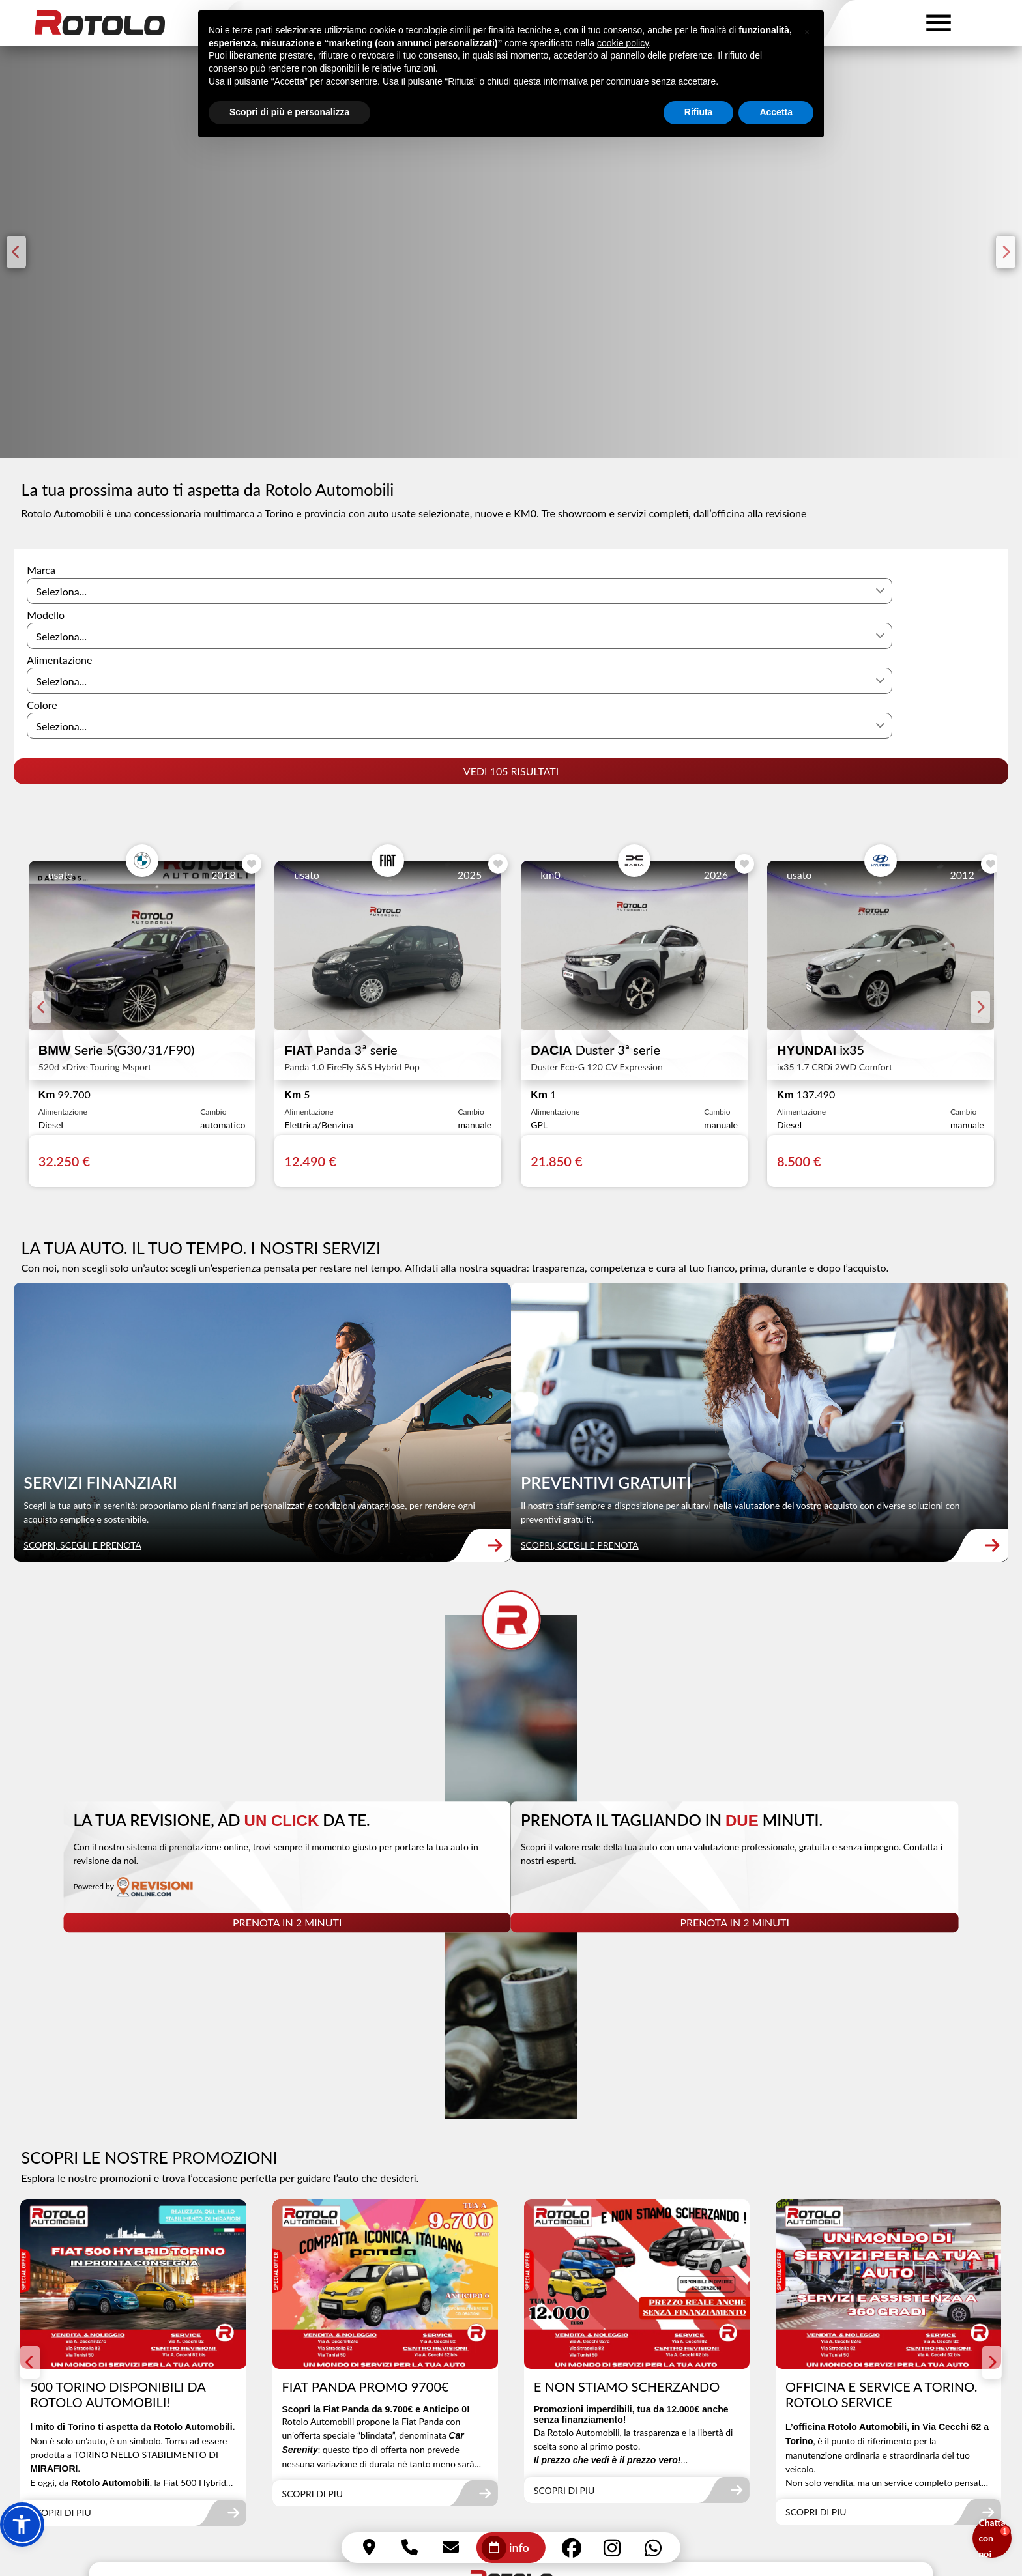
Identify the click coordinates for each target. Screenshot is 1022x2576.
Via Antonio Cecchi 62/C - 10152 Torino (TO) (133, 2371)
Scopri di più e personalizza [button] (289, 135)
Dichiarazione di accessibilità (597, 2502)
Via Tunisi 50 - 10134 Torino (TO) (105, 2413)
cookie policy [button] (623, 66)
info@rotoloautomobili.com (367, 2413)
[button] (22, 2524)
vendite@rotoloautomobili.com (100, 2433)
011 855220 (334, 2371)
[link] (255, 1269)
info (505, 2548)
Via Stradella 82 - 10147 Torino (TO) (112, 2392)
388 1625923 (61, 2454)
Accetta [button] (776, 135)
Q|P (1001, 2503)
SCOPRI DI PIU (66, 2219)
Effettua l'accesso (59, 2552)
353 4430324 (812, 2413)
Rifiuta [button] (698, 135)
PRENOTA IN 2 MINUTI (268, 1691)
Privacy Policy (441, 2504)
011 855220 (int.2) (542, 2392)
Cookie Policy (504, 2504)
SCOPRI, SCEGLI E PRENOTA (88, 1384)
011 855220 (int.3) (824, 2392)
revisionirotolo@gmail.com (559, 2433)
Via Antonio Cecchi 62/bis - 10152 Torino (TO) (605, 2371)
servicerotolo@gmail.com (838, 2433)
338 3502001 (530, 2413)
